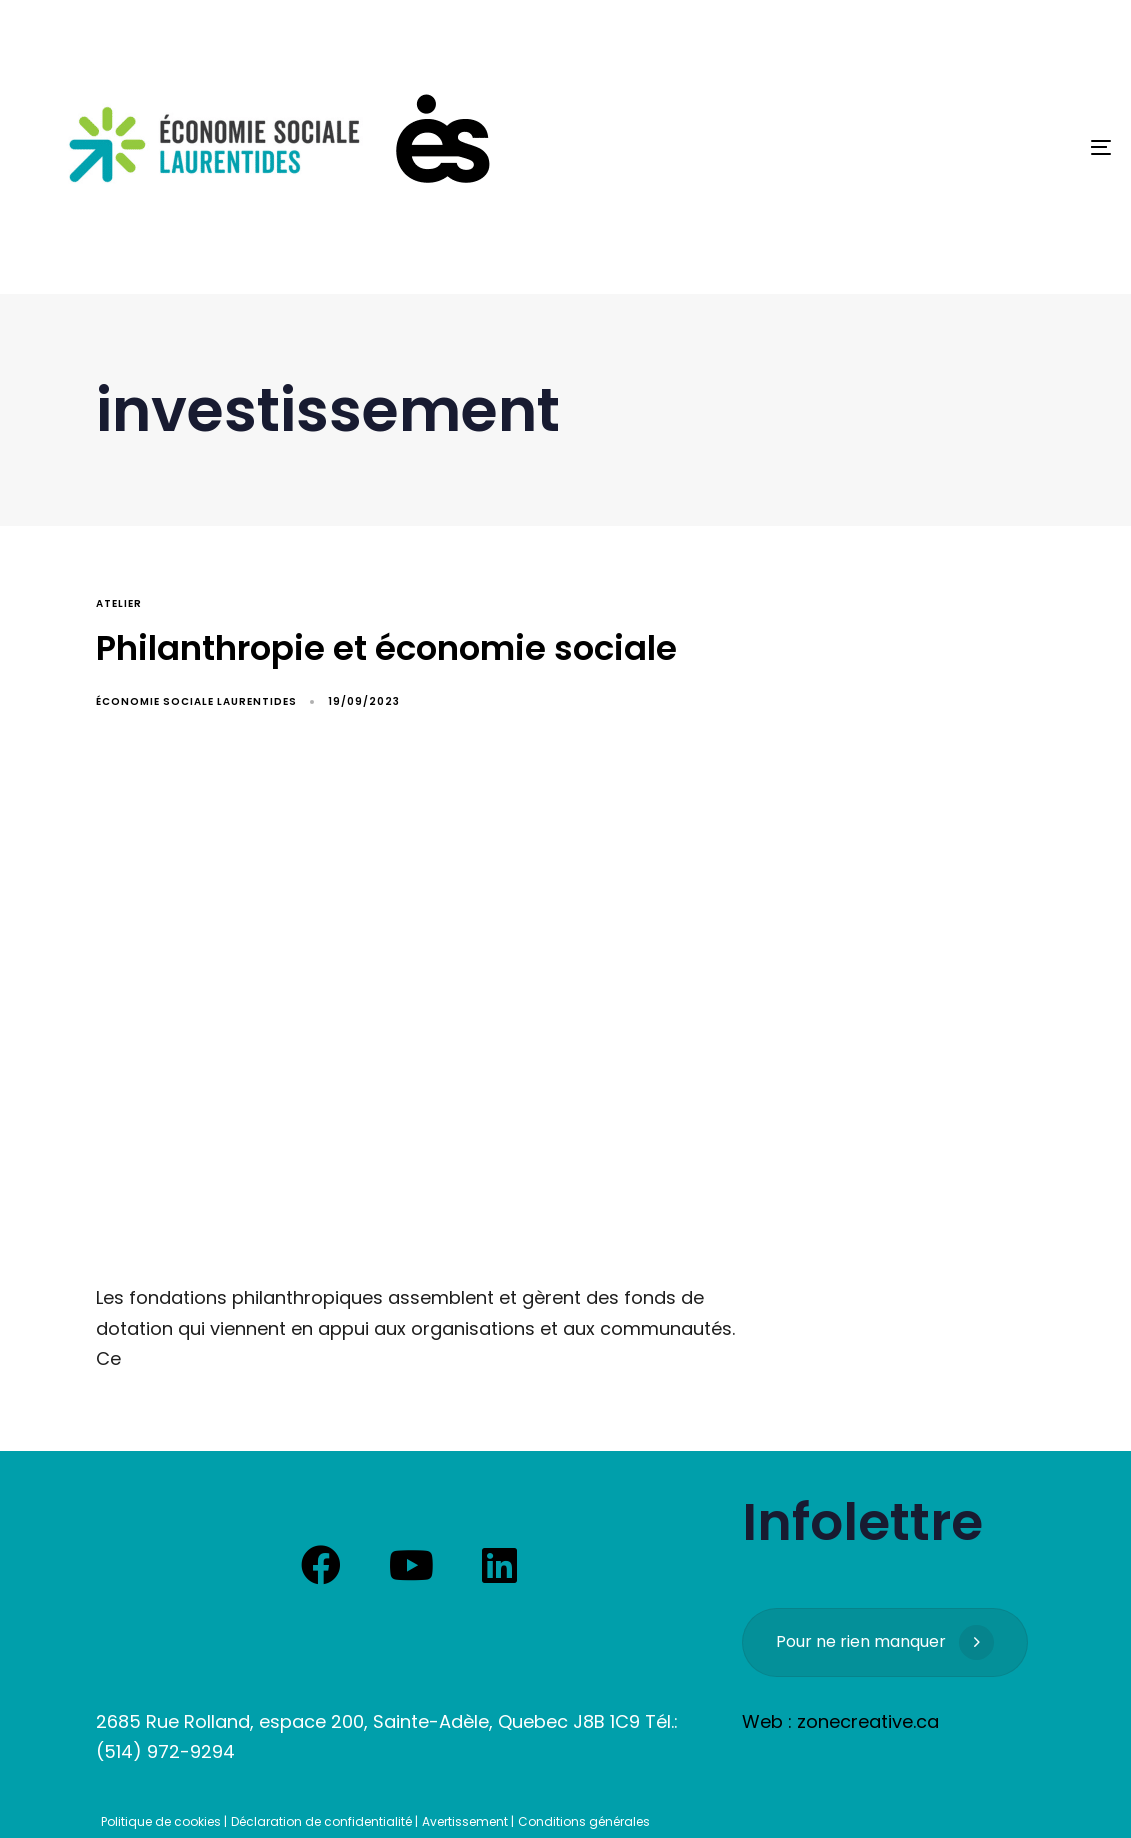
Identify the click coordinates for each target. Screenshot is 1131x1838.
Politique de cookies (161, 1821)
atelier (119, 603)
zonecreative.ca (868, 1721)
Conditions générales (584, 1821)
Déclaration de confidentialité (321, 1821)
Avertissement (465, 1821)
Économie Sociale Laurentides (196, 701)
